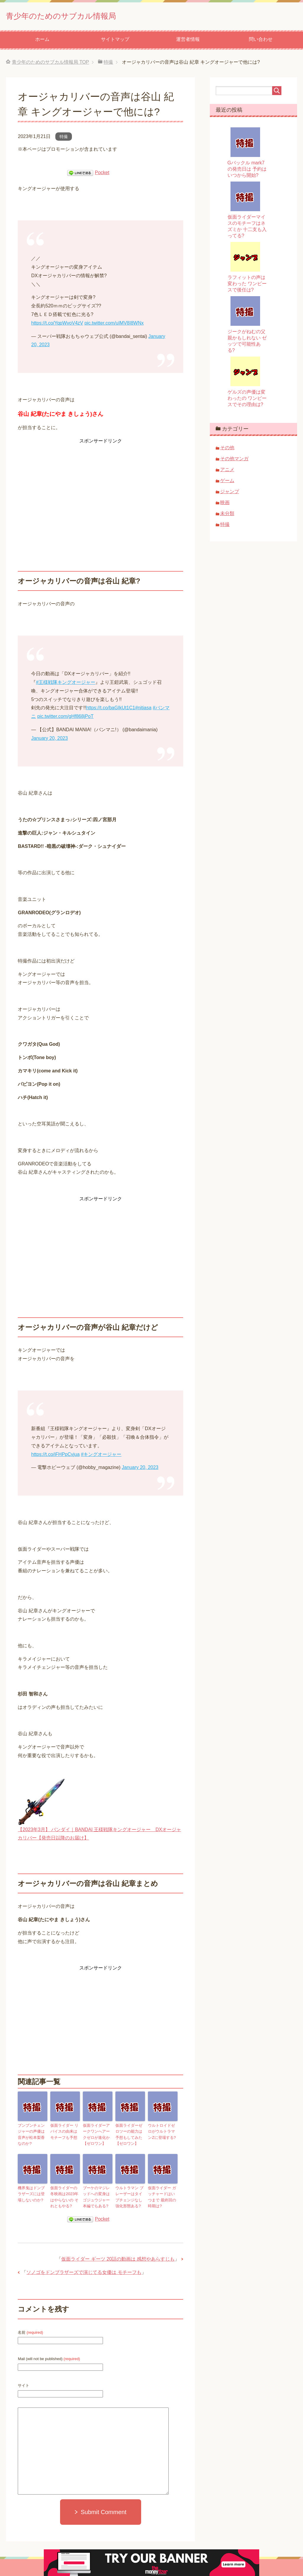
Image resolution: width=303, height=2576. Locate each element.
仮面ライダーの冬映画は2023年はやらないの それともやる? (65, 2195)
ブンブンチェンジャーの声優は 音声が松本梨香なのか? (32, 2135)
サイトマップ (115, 41)
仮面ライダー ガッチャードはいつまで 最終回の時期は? (162, 2195)
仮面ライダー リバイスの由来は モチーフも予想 (65, 2132)
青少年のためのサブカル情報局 (81, 16)
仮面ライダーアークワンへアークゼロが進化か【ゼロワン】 (97, 2135)
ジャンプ (229, 493)
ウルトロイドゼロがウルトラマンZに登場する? (162, 2132)
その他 (227, 449)
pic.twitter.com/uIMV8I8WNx (114, 325)
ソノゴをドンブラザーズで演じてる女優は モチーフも (83, 2269)
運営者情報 (188, 41)
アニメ (227, 471)
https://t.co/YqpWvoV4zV (57, 325)
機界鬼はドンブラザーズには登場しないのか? (32, 2192)
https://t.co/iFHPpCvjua (55, 1456)
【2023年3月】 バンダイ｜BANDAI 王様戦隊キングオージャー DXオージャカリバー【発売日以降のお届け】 (99, 1831)
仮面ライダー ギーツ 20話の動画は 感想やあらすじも (118, 2255)
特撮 (63, 138)
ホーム (42, 41)
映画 (225, 504)
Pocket (102, 174)
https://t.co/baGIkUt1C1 (110, 709)
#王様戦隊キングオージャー (65, 684)
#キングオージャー (101, 1456)
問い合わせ (261, 41)
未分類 (227, 515)
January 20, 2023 (49, 740)
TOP (50, 64)
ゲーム (227, 482)
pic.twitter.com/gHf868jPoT (65, 718)
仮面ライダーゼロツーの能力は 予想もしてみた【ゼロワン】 (130, 2135)
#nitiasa (143, 709)
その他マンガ (234, 460)
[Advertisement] (100, 488)
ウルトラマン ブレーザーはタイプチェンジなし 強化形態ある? (130, 2195)
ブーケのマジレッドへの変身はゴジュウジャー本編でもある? (97, 2195)
